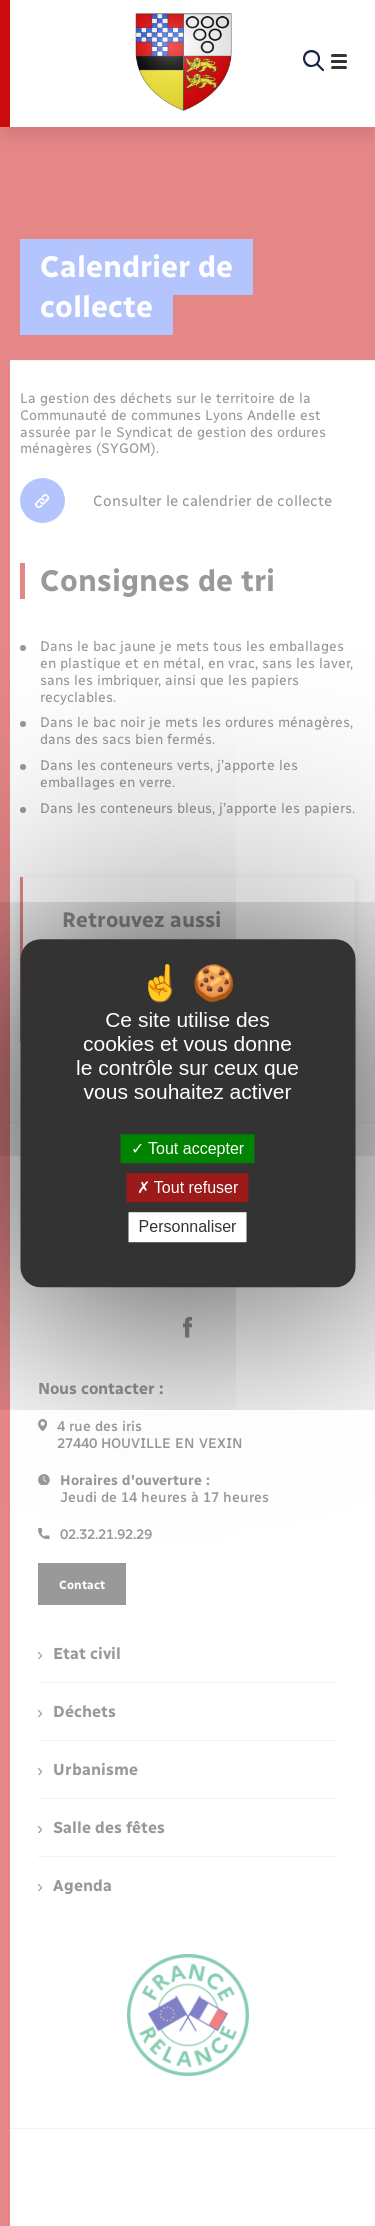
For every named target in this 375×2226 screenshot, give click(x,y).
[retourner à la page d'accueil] (184, 62)
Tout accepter (187, 1148)
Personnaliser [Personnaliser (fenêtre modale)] (188, 1227)
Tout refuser (188, 1187)
